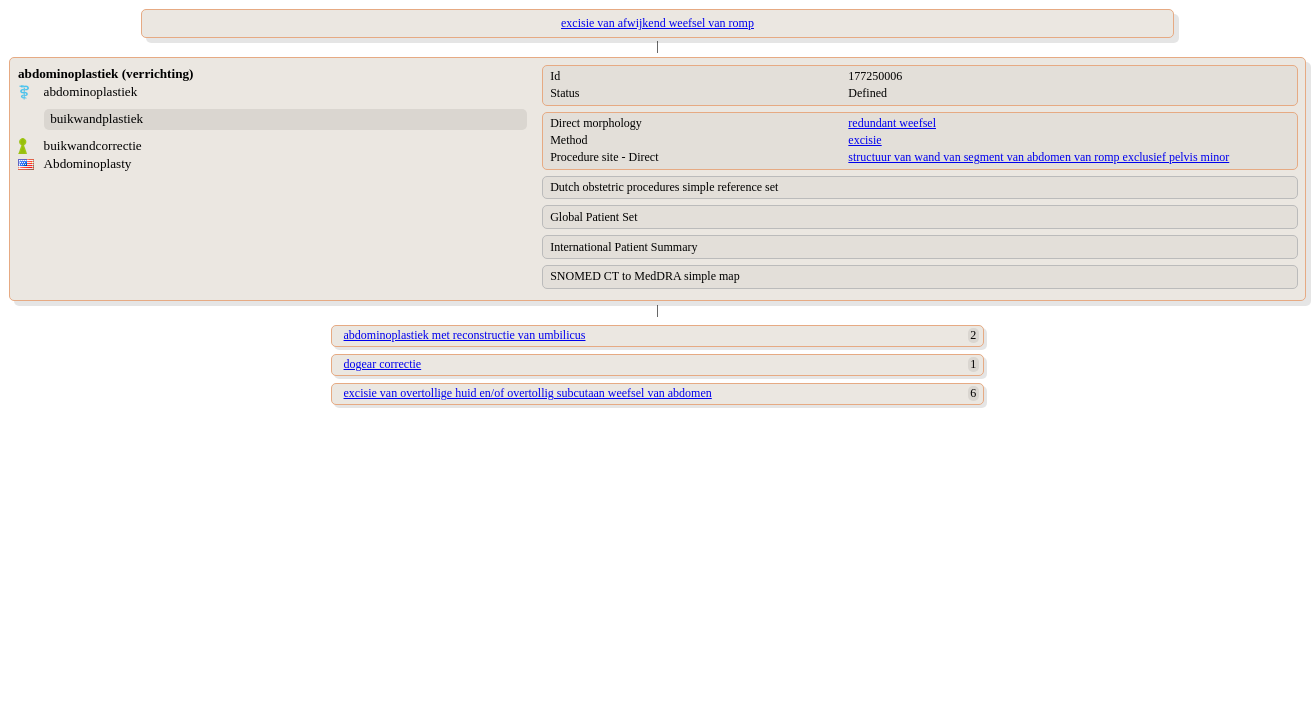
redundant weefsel (892, 123)
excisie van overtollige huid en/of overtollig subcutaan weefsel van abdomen (528, 393)
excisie (864, 140)
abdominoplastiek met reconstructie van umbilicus (465, 335)
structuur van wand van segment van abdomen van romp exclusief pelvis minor (1038, 157)
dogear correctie (383, 364)
